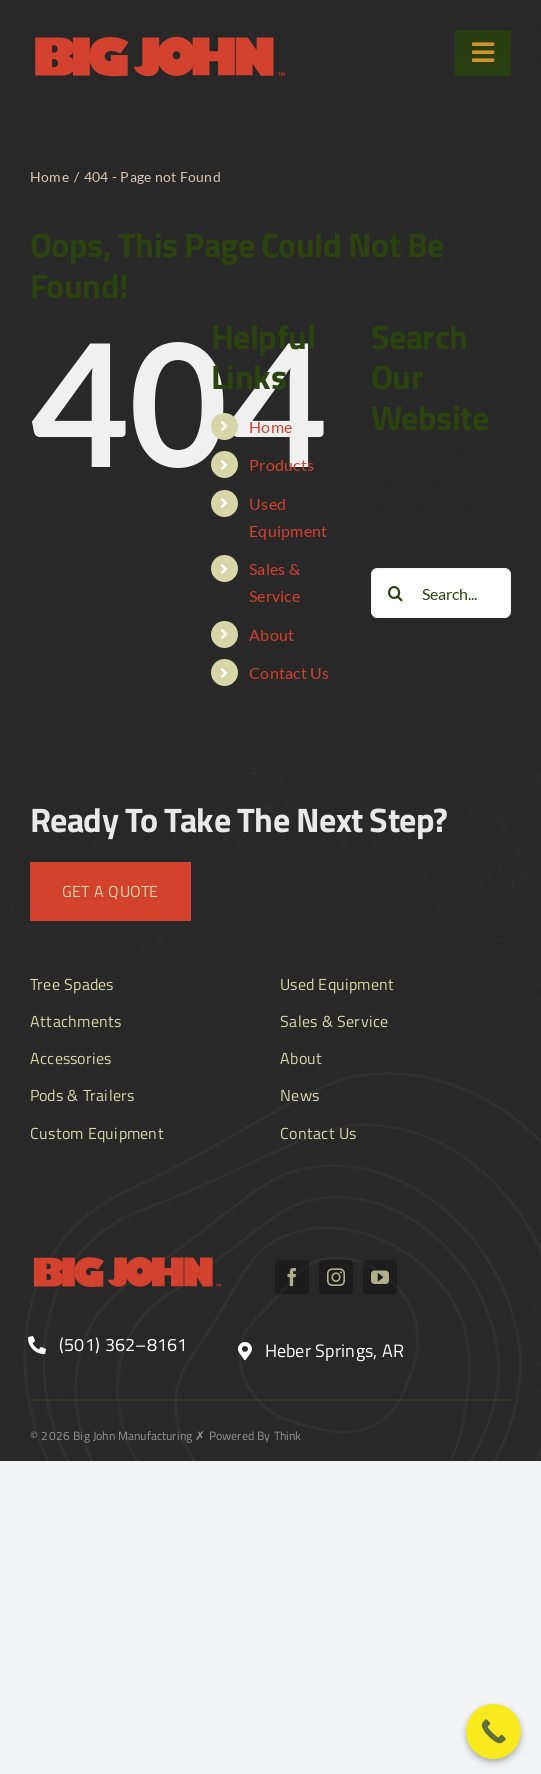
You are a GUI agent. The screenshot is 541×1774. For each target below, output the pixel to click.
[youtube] (380, 1277)
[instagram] (336, 1277)
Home (270, 426)
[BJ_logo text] (160, 37)
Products (281, 464)
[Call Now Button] (493, 1731)
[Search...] (441, 593)
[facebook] (292, 1277)
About (271, 634)
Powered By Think (255, 1435)
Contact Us (289, 672)
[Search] (396, 593)
